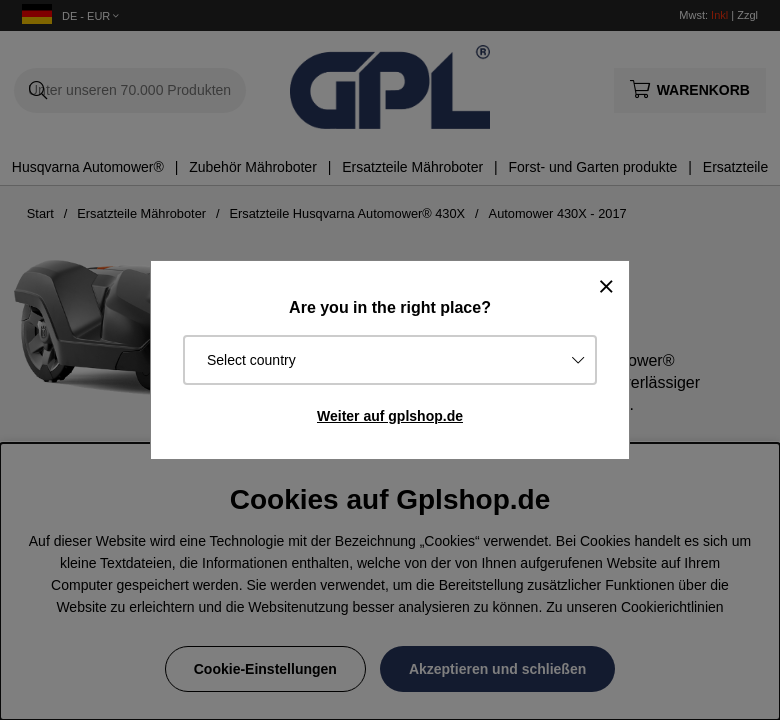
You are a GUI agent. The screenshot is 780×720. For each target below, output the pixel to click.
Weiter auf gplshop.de (390, 416)
